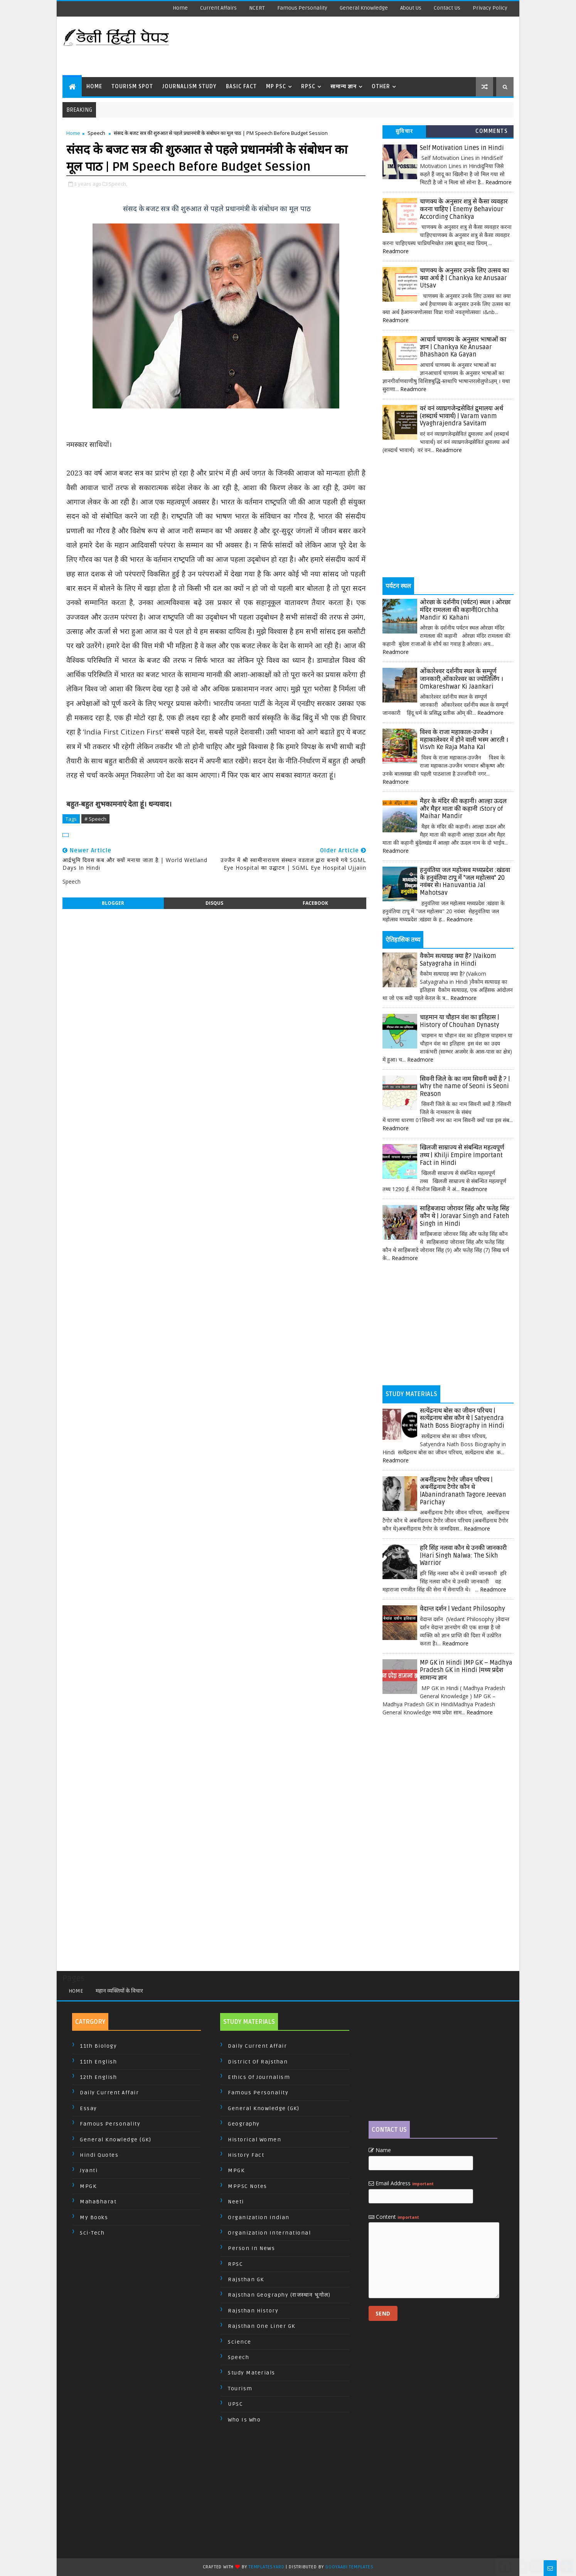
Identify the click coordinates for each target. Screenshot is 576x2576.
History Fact (246, 2155)
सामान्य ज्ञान (343, 86)
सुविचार (404, 131)
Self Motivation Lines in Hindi (462, 148)
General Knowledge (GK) (115, 2139)
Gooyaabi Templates (349, 2567)
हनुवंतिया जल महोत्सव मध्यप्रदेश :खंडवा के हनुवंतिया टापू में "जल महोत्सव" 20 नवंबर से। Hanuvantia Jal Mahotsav (465, 881)
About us (410, 8)
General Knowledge (364, 8)
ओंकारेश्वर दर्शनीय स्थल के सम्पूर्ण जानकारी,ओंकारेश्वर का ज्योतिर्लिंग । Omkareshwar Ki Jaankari (461, 678)
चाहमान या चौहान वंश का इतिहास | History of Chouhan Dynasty (459, 1021)
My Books (94, 2217)
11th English (98, 2061)
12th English (98, 2077)
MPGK (88, 2186)
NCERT (257, 8)
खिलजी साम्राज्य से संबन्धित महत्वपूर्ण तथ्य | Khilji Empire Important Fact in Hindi (462, 1155)
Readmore (498, 182)
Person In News (251, 2248)
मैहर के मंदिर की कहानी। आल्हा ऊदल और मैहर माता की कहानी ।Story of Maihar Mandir (463, 808)
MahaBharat (98, 2201)
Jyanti (89, 2170)
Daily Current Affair (109, 2092)
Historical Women (254, 2139)
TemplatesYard (266, 2567)
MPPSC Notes (247, 2186)
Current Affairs (218, 8)
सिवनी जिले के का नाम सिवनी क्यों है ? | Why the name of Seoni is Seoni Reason (465, 1086)
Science (239, 2342)
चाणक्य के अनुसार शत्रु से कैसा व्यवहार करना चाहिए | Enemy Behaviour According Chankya (464, 209)
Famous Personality (302, 8)
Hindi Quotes (99, 2155)
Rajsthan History (253, 2310)
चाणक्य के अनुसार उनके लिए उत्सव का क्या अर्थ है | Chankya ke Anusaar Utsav (464, 278)
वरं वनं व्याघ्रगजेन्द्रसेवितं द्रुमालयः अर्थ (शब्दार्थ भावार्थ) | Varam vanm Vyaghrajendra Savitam (461, 416)
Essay (88, 2108)
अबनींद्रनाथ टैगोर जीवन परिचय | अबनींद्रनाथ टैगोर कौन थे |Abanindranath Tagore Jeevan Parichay (463, 1491)
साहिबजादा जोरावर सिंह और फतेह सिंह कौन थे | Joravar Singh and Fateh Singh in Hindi (464, 1216)
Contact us (447, 8)
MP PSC (276, 86)
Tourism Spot (132, 86)
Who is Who (244, 2419)
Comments (491, 131)
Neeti (236, 2201)
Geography (244, 2124)
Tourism (240, 2388)
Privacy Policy (490, 8)
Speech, (117, 183)
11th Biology (98, 2046)
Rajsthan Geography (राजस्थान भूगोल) (279, 2295)
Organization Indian (259, 2217)
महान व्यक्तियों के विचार (119, 1991)
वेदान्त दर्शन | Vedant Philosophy (462, 1609)
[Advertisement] (372, 46)
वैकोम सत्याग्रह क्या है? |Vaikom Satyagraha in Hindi (458, 960)
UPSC (235, 2404)
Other (381, 86)
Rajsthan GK (246, 2279)
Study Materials (251, 2372)
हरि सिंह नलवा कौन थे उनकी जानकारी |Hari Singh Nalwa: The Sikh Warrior (463, 1555)
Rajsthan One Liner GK (261, 2326)
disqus (214, 903)
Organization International (269, 2233)
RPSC (308, 86)
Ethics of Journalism (259, 2077)
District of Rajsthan (258, 2061)
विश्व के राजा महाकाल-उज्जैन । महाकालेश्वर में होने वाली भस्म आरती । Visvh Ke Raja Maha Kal (464, 739)
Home (180, 8)
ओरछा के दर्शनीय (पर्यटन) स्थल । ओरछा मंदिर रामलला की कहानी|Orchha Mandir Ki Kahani (465, 609)
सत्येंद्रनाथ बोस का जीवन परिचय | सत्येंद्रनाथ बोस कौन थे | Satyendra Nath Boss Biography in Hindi (462, 1418)
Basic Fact (241, 86)
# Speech (95, 818)
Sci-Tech (92, 2233)
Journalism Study (189, 86)
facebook (315, 903)
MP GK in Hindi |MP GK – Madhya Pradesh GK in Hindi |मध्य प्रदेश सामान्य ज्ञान (466, 1670)
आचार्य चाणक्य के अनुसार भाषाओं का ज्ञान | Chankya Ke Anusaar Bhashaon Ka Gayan (463, 347)
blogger (113, 903)
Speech (96, 132)
